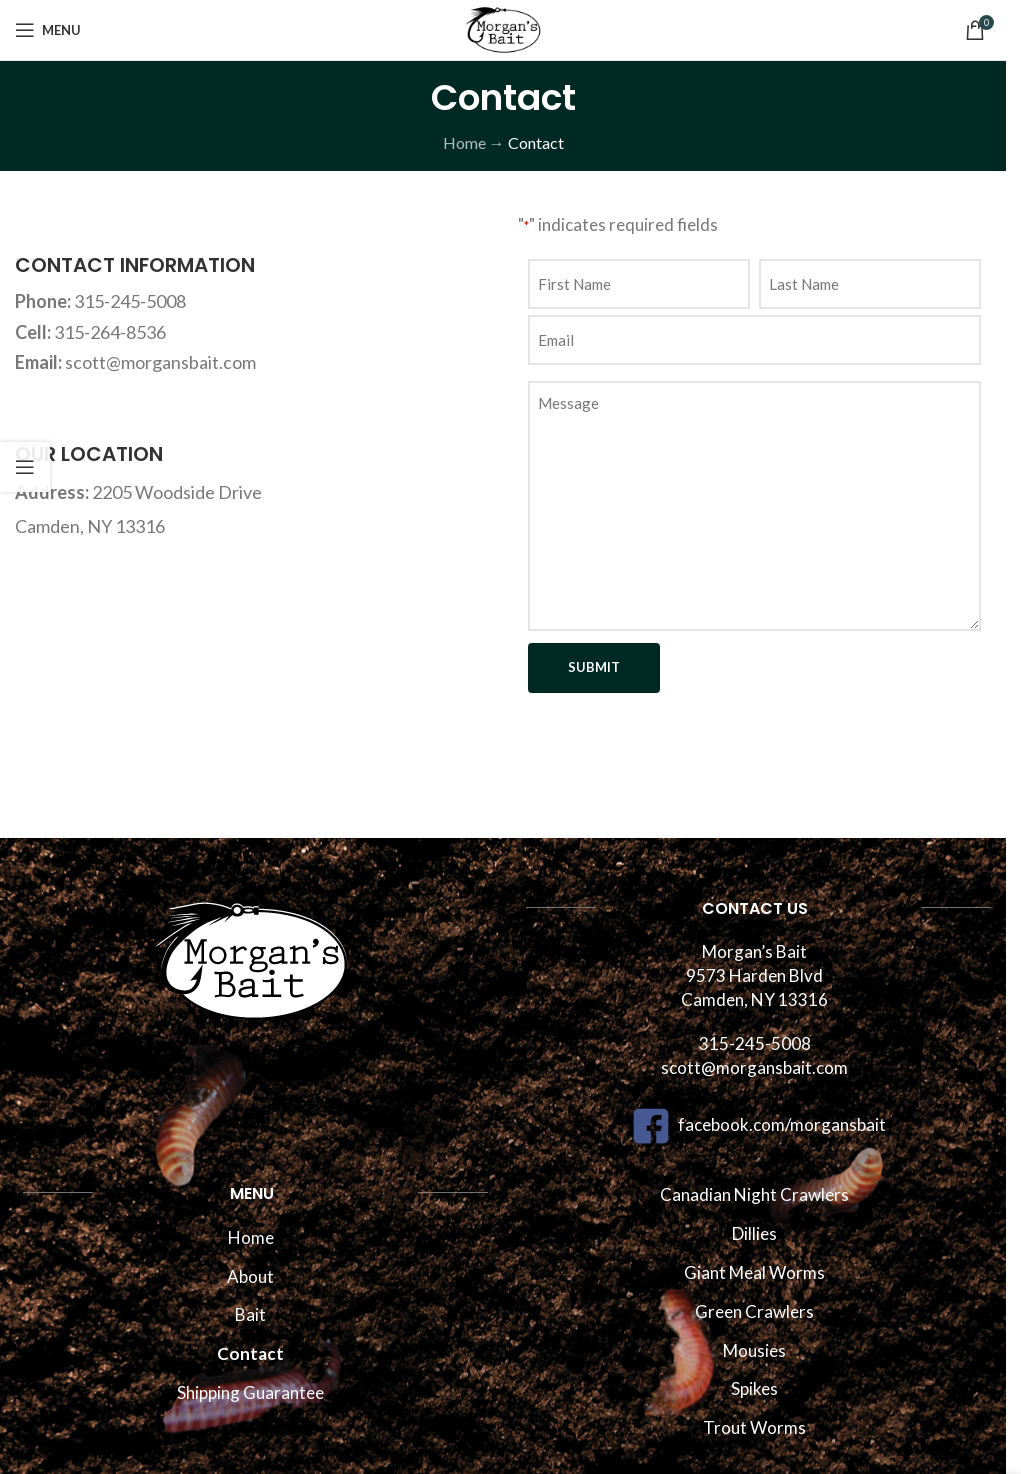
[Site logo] (503, 27)
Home (464, 142)
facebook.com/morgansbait (755, 1124)
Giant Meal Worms (754, 1272)
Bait (250, 1314)
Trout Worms (754, 1427)
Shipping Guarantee (250, 1392)
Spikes (754, 1388)
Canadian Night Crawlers (754, 1194)
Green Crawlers (754, 1311)
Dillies (754, 1233)
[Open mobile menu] (48, 30)
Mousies (754, 1350)
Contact (250, 1353)
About (250, 1276)
